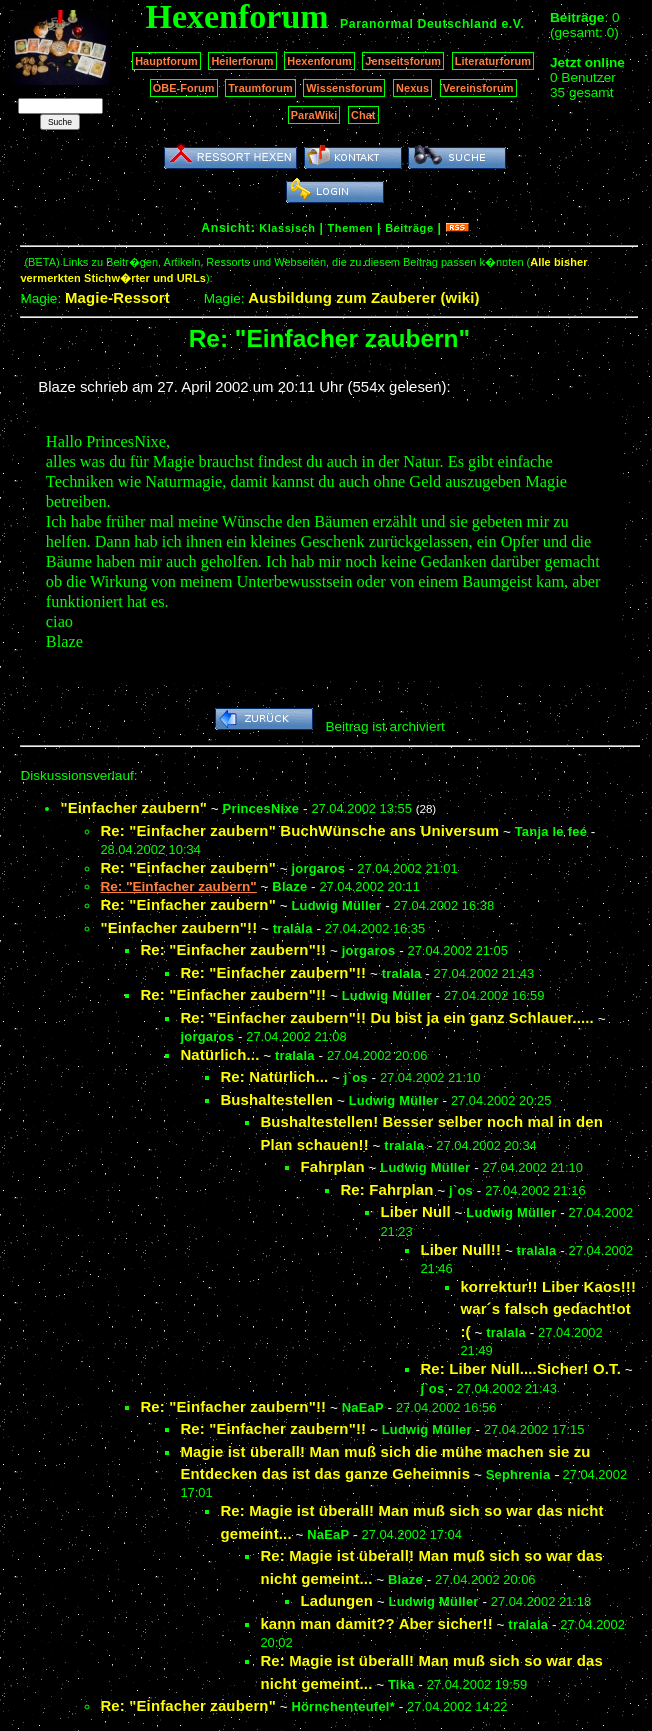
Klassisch (287, 228)
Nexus (412, 88)
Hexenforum (319, 61)
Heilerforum (242, 61)
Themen (350, 228)
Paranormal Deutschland (419, 24)
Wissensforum (344, 88)
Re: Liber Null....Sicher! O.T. (520, 1368)
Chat (363, 115)
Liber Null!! (460, 1249)
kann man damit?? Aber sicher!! (376, 1623)
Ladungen (336, 1600)
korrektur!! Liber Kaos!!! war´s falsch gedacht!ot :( (548, 1309)
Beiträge (409, 228)
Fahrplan (332, 1166)
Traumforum (260, 88)
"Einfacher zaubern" (133, 807)
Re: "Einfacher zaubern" (188, 867)
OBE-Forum (184, 88)
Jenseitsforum (403, 61)
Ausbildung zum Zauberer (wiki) (363, 297)
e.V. (512, 24)
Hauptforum (166, 61)
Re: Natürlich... (274, 1076)
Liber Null (415, 1211)
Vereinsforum (478, 88)
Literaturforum (493, 61)
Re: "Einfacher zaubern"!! (233, 949)
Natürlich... (219, 1054)
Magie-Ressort (117, 297)
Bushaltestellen (276, 1099)
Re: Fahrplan (386, 1189)
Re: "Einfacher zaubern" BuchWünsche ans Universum (299, 830)
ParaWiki (314, 115)
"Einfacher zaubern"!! (178, 927)
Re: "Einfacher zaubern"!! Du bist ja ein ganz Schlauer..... (387, 1017)
